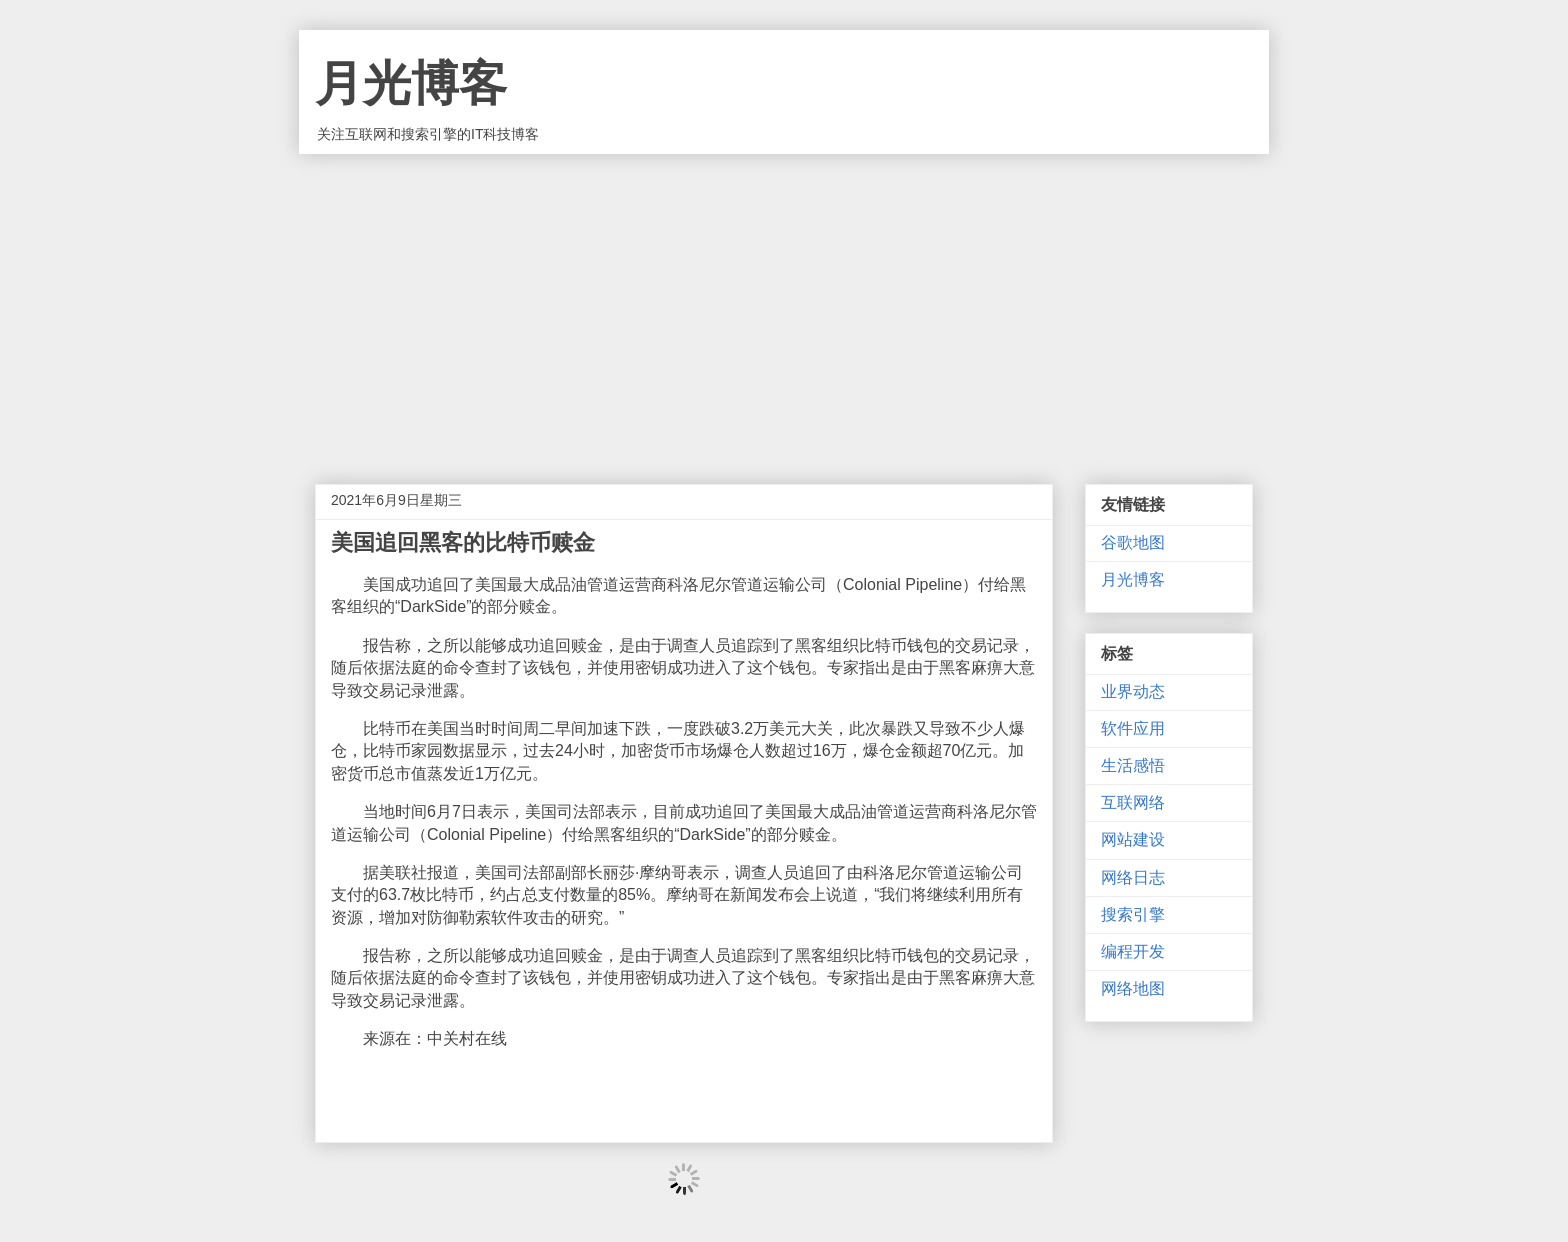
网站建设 (1133, 839)
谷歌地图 (1133, 542)
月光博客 (411, 83)
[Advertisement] (784, 304)
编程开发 (1133, 951)
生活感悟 (1133, 765)
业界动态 (1133, 691)
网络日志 (1133, 877)
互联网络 (1133, 802)
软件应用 (1133, 728)
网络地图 (1133, 988)
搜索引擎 (1133, 914)
